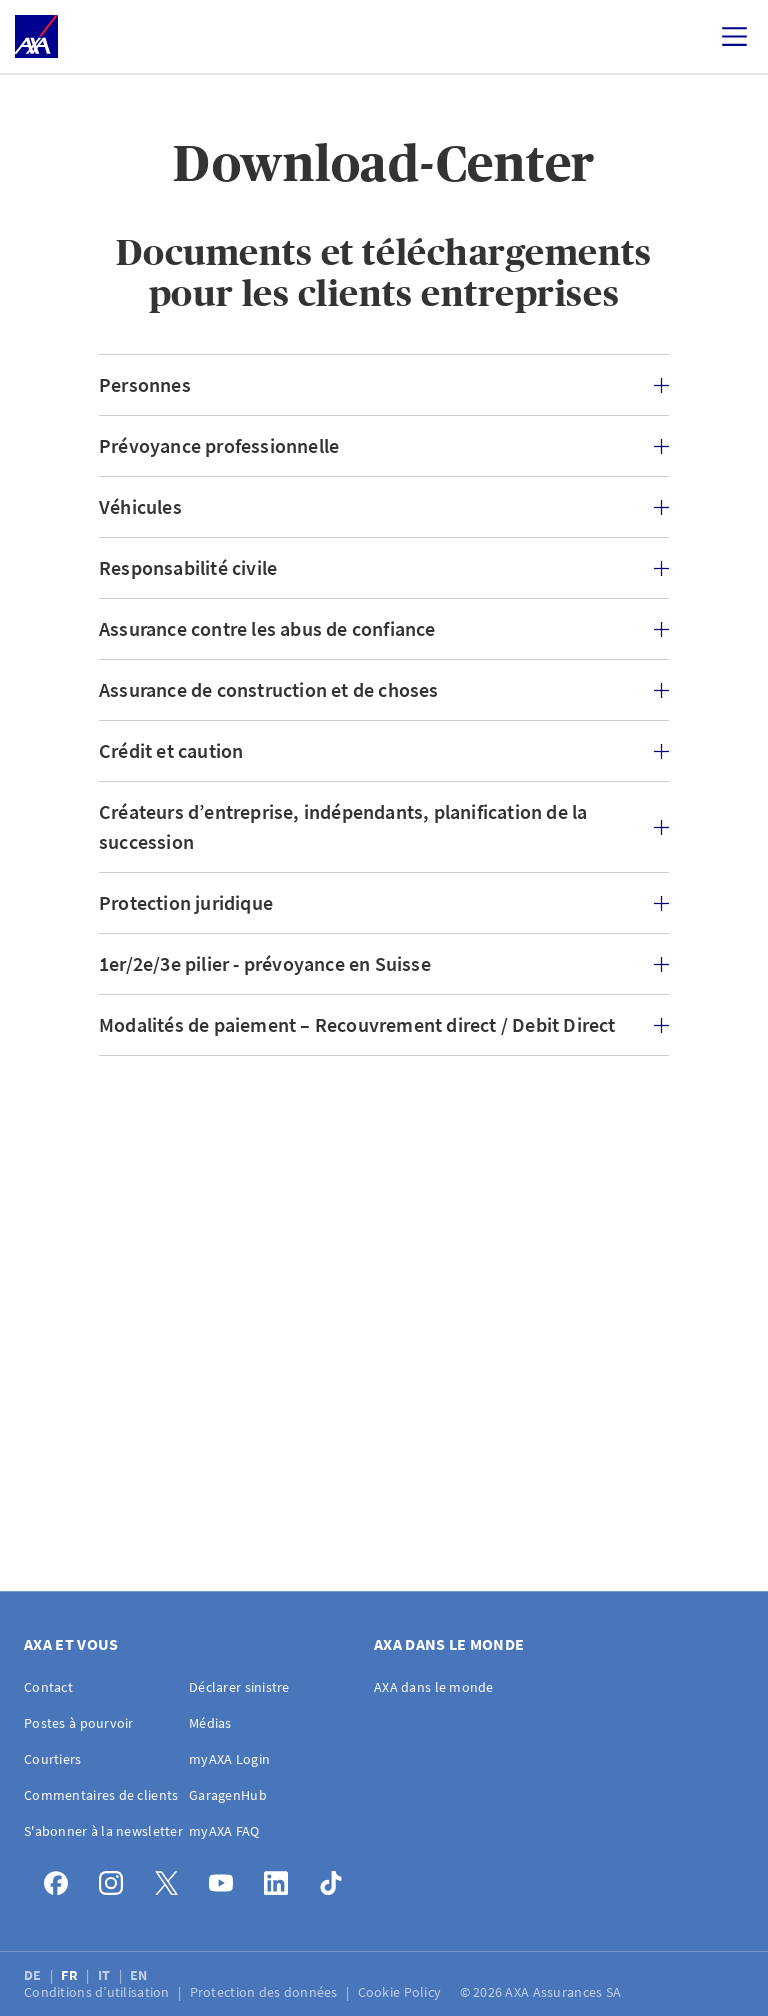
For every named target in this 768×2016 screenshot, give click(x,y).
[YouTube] (226, 1878)
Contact (48, 1687)
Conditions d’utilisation (98, 1992)
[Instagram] (116, 1878)
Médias (210, 1723)
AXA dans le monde (434, 1687)
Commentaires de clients (101, 1795)
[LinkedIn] (281, 1878)
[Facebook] (61, 1878)
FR (71, 1975)
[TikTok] (336, 1878)
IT (106, 1975)
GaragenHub (228, 1795)
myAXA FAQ (224, 1831)
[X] (171, 1878)
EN (140, 1975)
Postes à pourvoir (79, 1723)
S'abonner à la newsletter (103, 1831)
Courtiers (53, 1759)
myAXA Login (229, 1759)
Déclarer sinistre (239, 1687)
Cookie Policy (401, 1992)
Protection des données (265, 1992)
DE (34, 1975)
